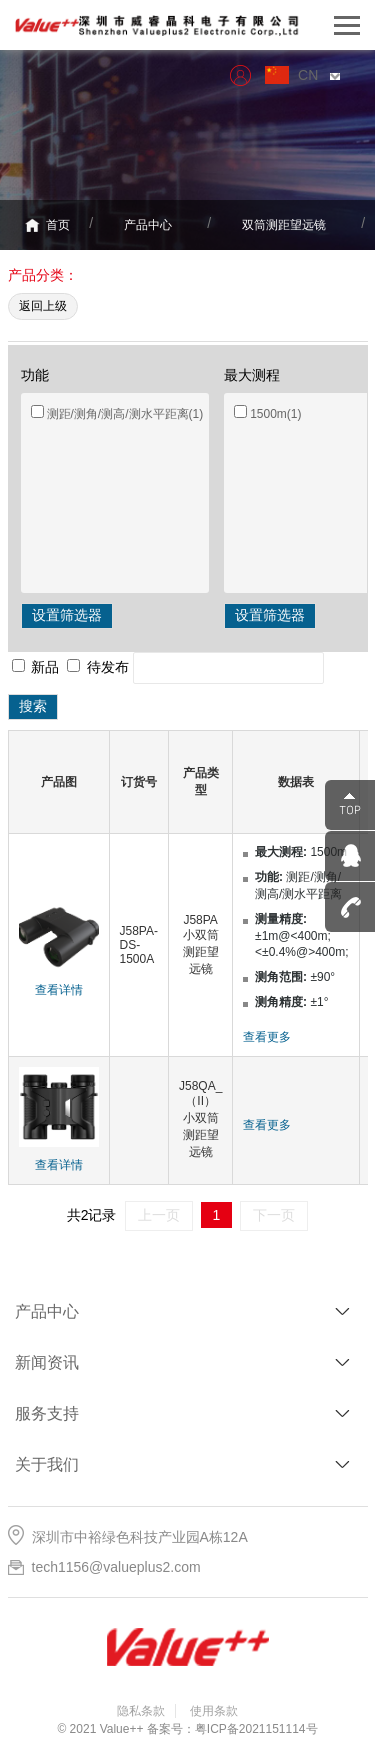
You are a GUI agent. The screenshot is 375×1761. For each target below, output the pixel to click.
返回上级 (43, 306)
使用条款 (214, 1711)
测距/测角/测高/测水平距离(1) (125, 414)
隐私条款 (141, 1711)
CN (319, 75)
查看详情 (59, 990)
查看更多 (267, 1037)
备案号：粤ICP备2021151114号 (232, 1729)
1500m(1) (275, 414)
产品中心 (148, 225)
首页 (47, 226)
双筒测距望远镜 (284, 225)
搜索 (33, 706)
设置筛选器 (67, 615)
